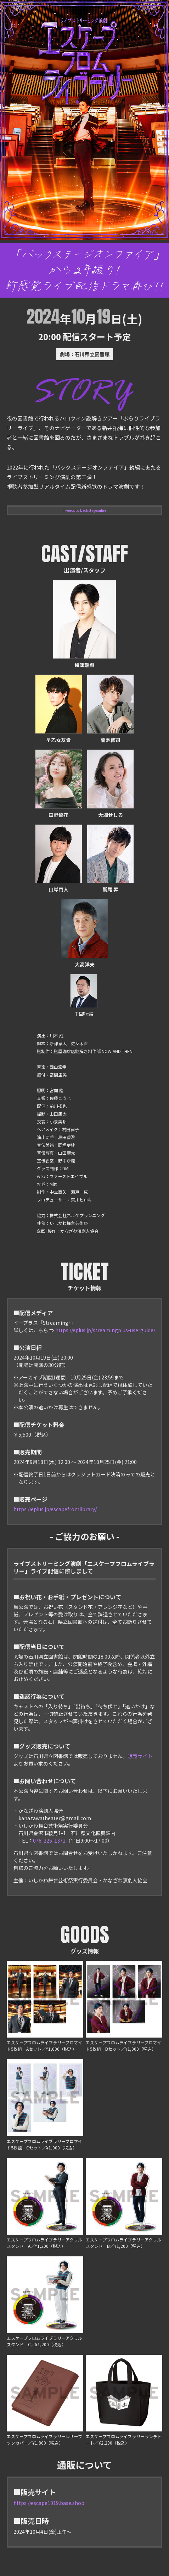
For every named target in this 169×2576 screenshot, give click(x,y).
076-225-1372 (49, 1840)
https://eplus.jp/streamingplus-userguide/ (105, 1330)
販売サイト (140, 1755)
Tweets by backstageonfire (84, 510)
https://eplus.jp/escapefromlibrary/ (55, 1509)
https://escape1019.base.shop (48, 2502)
